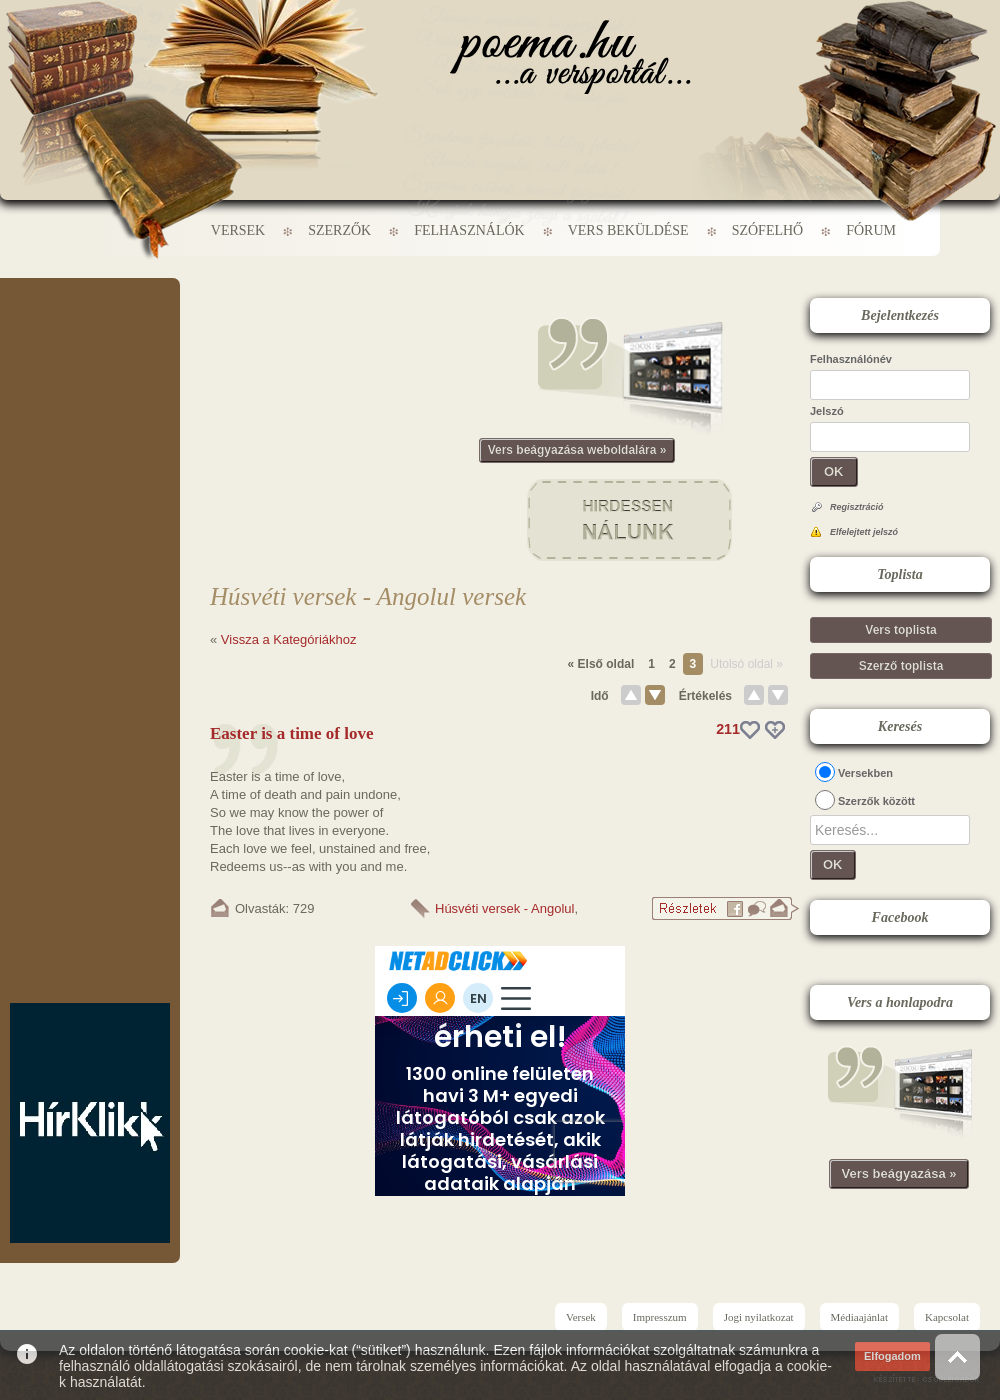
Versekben (865, 773)
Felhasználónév (851, 359)
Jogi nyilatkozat (759, 1317)
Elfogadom (892, 1356)
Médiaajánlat (859, 1317)
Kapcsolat (947, 1317)
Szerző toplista (901, 666)
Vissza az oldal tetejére (957, 1356)
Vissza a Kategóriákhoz (289, 639)
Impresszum (660, 1317)
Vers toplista (900, 630)
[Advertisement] (90, 338)
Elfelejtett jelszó (864, 532)
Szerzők (339, 230)
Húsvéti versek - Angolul (504, 908)
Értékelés (705, 696)
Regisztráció (857, 507)
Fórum (871, 230)
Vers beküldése (628, 230)
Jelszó (827, 411)
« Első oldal (601, 664)
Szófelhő (768, 230)
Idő (600, 696)
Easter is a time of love (292, 733)
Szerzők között (876, 801)
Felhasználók (469, 230)
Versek (238, 230)
